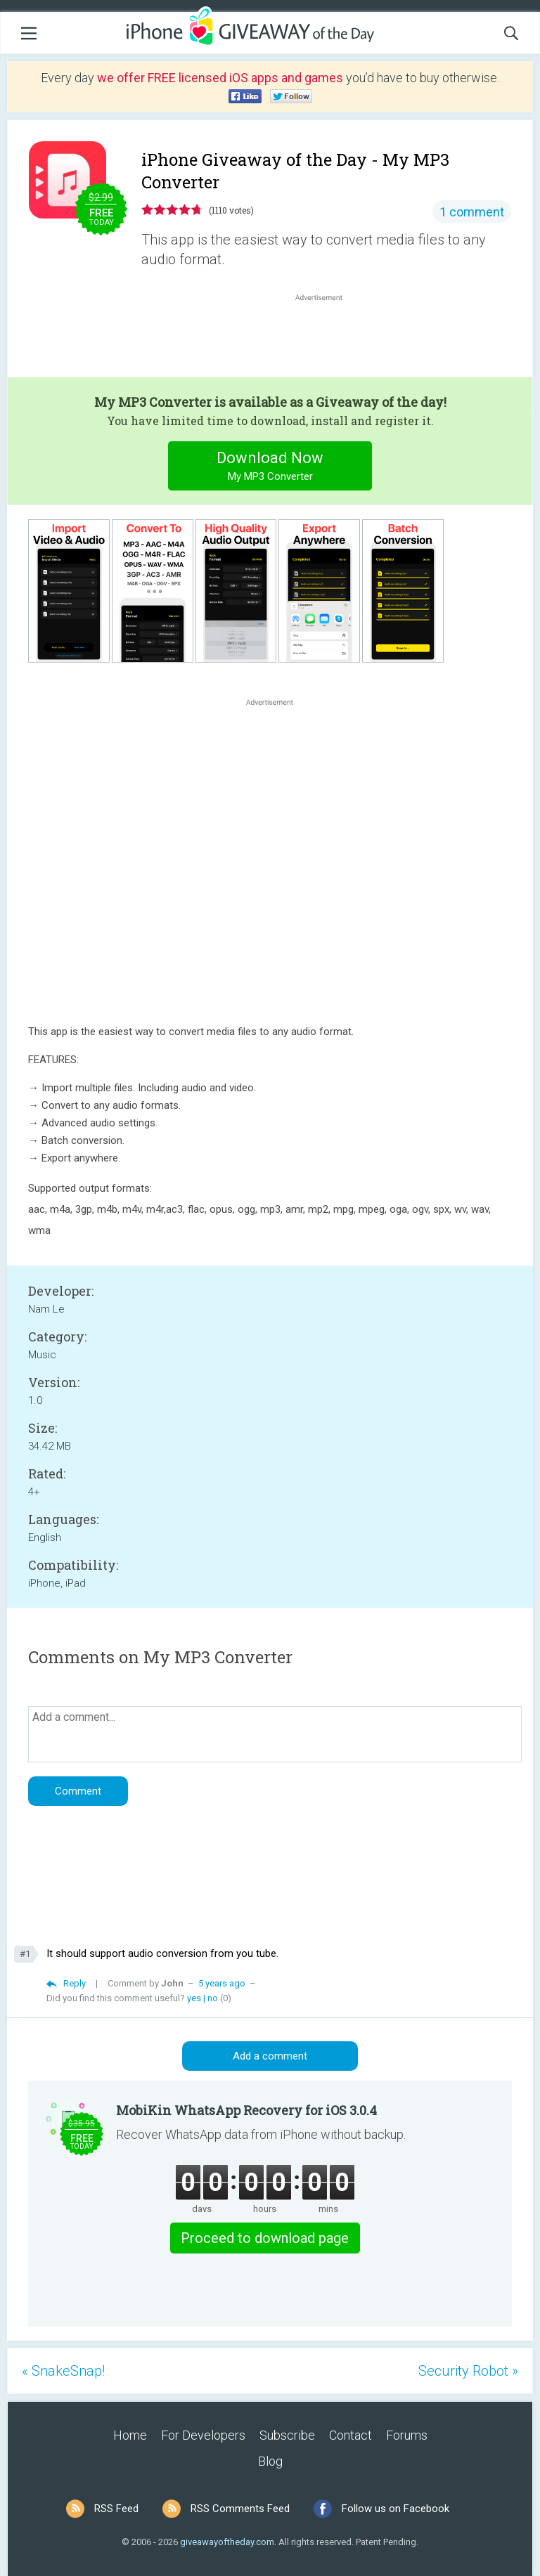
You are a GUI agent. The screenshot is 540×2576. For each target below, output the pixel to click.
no (212, 1998)
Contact (350, 2435)
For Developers (203, 2435)
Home (130, 2435)
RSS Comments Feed (240, 2508)
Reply (74, 1983)
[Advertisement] (326, 338)
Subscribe (287, 2435)
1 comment (471, 211)
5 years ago (221, 1983)
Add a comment (270, 2056)
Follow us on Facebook (395, 2508)
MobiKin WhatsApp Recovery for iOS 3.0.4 (246, 2110)
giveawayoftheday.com (227, 2542)
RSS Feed (116, 2508)
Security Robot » (468, 2370)
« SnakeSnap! (63, 2370)
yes (194, 1998)
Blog (270, 2461)
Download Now (270, 467)
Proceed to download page (265, 2238)
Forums (407, 2435)
